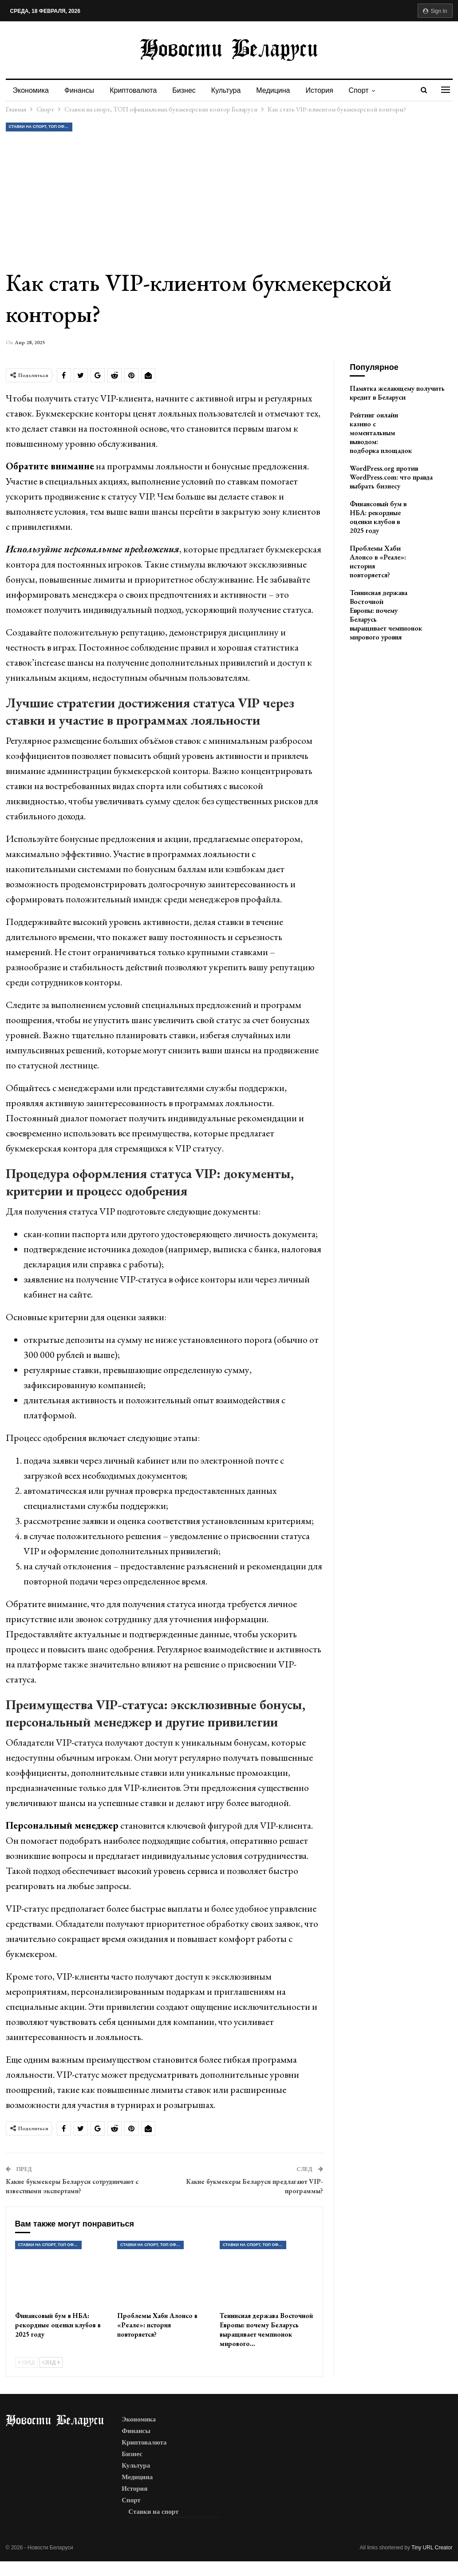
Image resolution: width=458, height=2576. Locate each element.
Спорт (359, 90)
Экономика (31, 90)
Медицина (273, 90)
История (319, 90)
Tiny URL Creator (431, 2547)
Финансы (79, 90)
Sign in (435, 11)
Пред (26, 2362)
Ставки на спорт (153, 2511)
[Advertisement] (229, 200)
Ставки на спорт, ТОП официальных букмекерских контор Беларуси (40, 126)
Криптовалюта (133, 90)
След (51, 2362)
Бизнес (184, 90)
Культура (226, 90)
